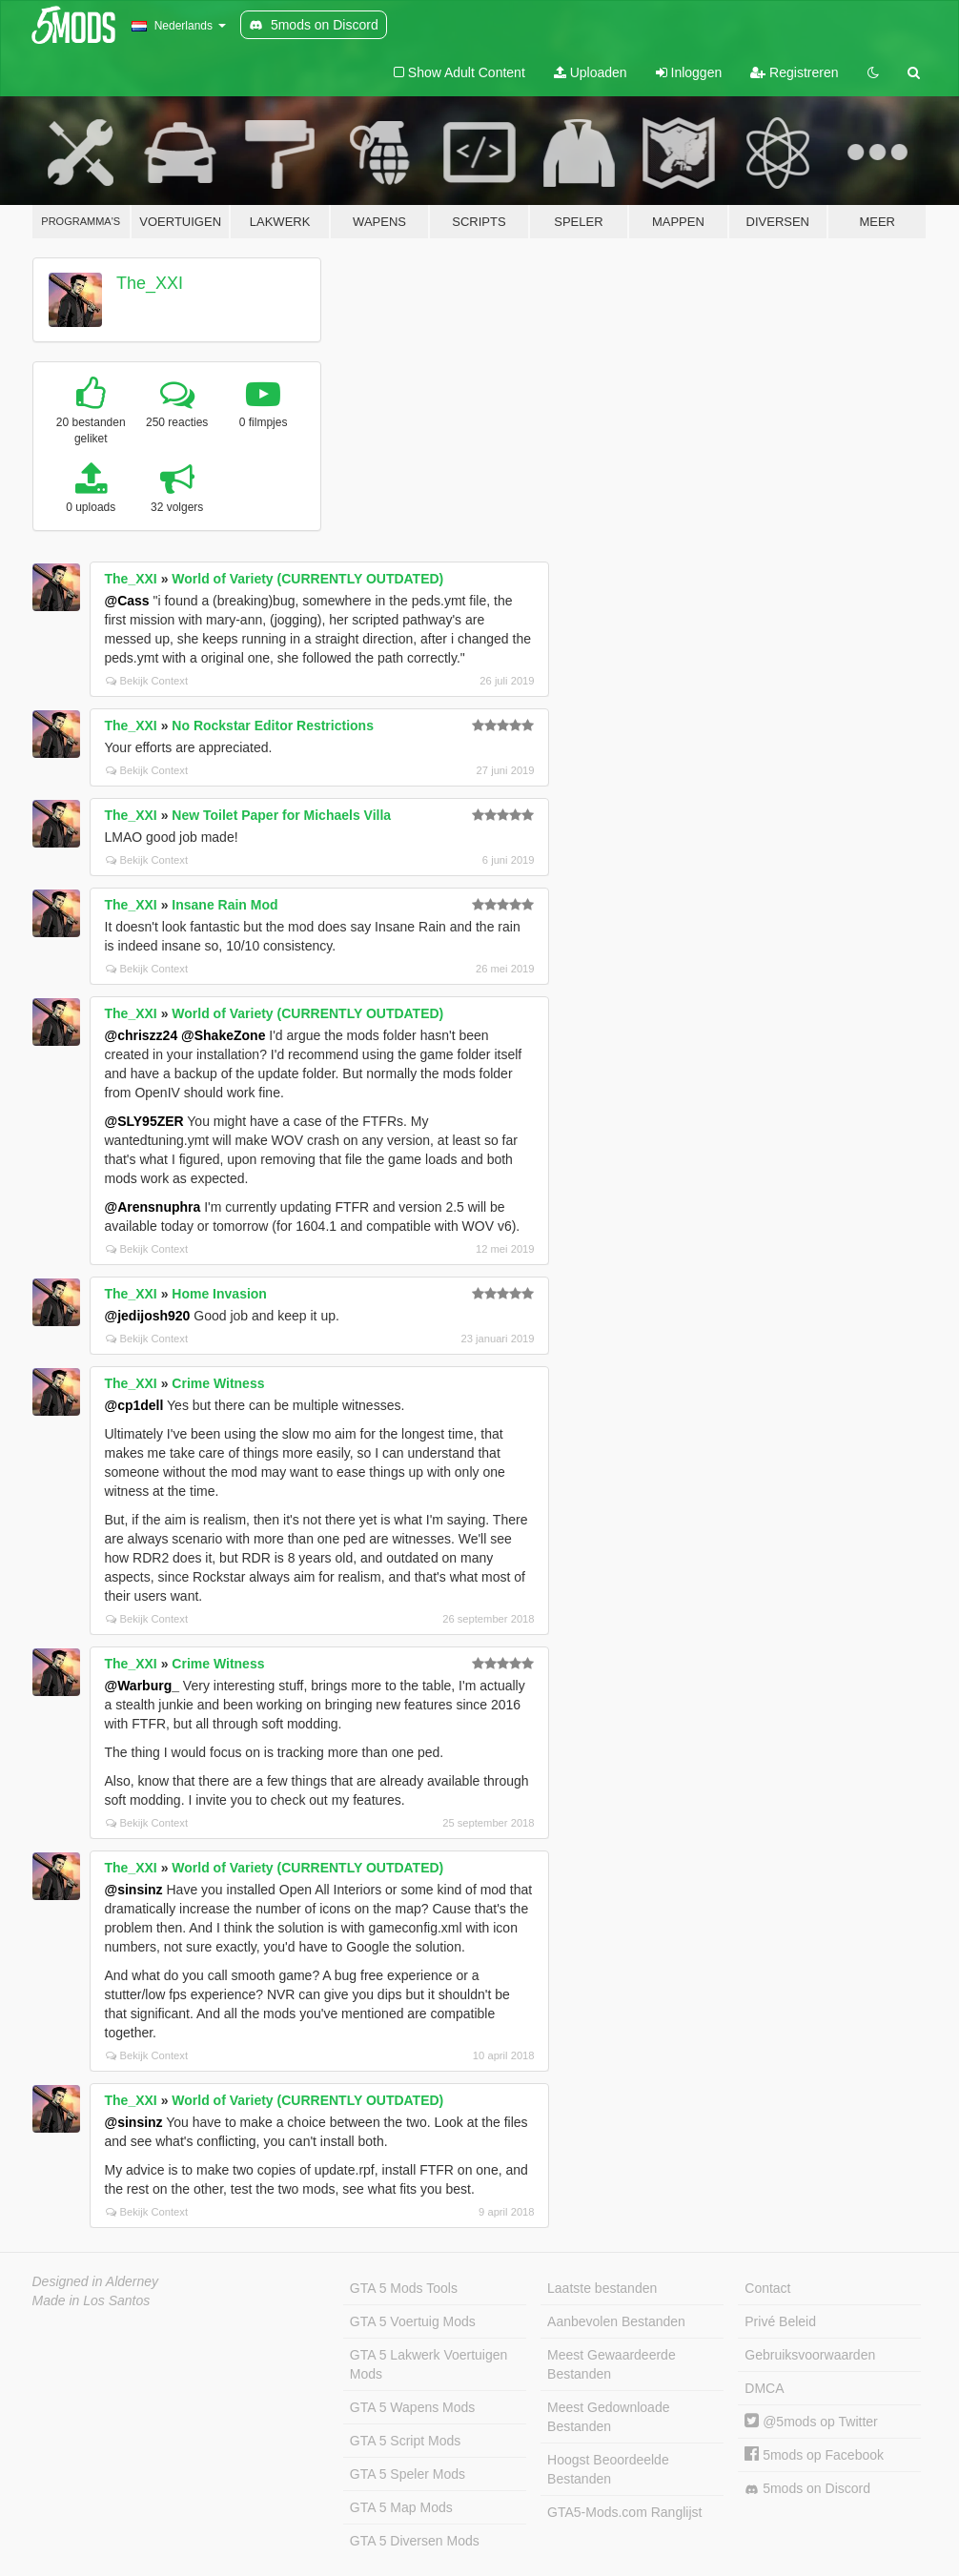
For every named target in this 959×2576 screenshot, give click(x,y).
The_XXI (149, 283)
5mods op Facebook (814, 2455)
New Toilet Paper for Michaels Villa (281, 815)
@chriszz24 (141, 1035)
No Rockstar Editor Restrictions (273, 725)
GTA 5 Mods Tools (404, 2288)
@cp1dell (134, 1405)
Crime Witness (218, 1383)
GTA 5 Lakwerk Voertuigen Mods (429, 2364)
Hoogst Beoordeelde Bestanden (608, 2469)
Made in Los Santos (91, 2300)
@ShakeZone (223, 1035)
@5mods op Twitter (811, 2421)
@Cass (127, 600)
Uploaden (590, 72)
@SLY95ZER (144, 1121)
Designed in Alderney (95, 2281)
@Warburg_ (142, 1685)
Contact (767, 2288)
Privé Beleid (780, 2321)
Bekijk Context (147, 680)
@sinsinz (134, 1889)
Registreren (794, 72)
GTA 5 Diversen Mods (415, 2540)
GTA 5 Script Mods (405, 2440)
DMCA (764, 2388)
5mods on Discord (807, 2489)
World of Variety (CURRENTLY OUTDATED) (307, 578)
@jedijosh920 (148, 1315)
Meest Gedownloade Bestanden (608, 2417)
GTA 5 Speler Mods (407, 2474)
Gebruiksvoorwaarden (810, 2354)
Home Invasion (219, 1293)
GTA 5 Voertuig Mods (413, 2321)
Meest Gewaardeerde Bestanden (611, 2364)
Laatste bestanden (602, 2288)
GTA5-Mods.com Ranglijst (624, 2512)
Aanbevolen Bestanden (616, 2321)
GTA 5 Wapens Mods (413, 2407)
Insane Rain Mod (224, 904)
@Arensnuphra (153, 1207)
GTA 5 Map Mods (401, 2507)
